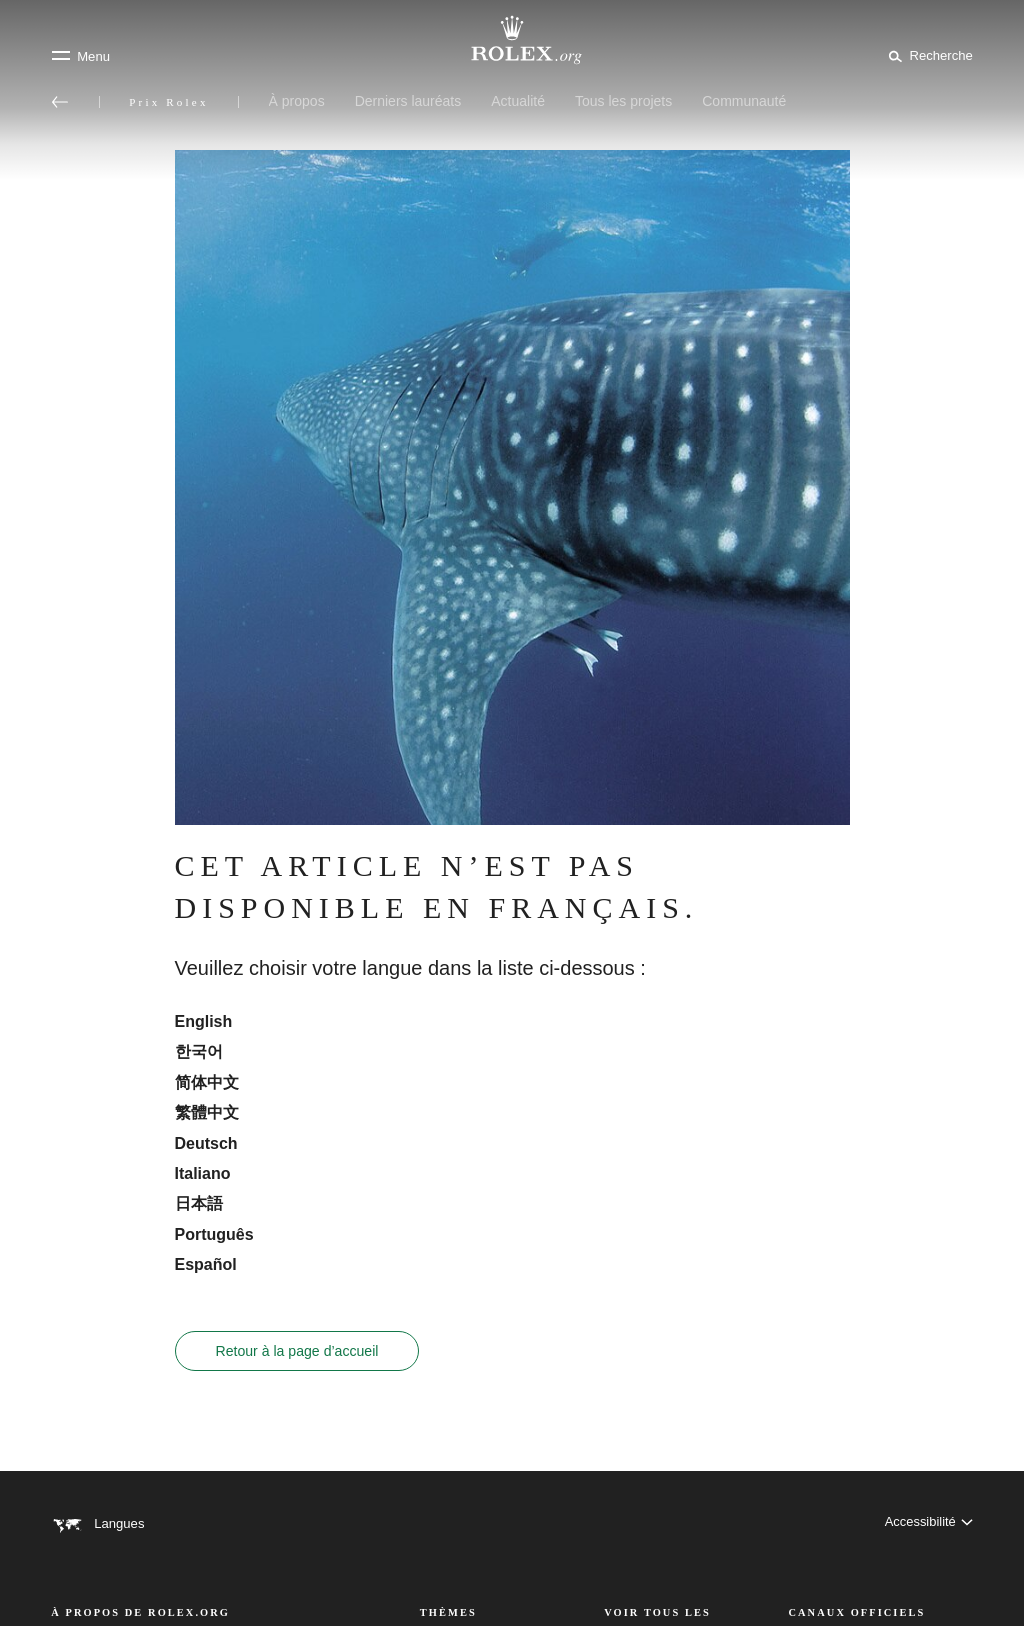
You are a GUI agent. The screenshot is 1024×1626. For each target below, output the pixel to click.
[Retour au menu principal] (60, 102)
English (204, 1021)
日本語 (199, 1203)
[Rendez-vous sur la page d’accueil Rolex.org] (512, 40)
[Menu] (80, 56)
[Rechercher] (927, 55)
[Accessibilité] (928, 1523)
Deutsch (206, 1143)
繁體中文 (207, 1112)
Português (214, 1234)
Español (206, 1264)
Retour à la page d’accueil (297, 1351)
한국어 (199, 1051)
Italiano (203, 1173)
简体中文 (207, 1082)
